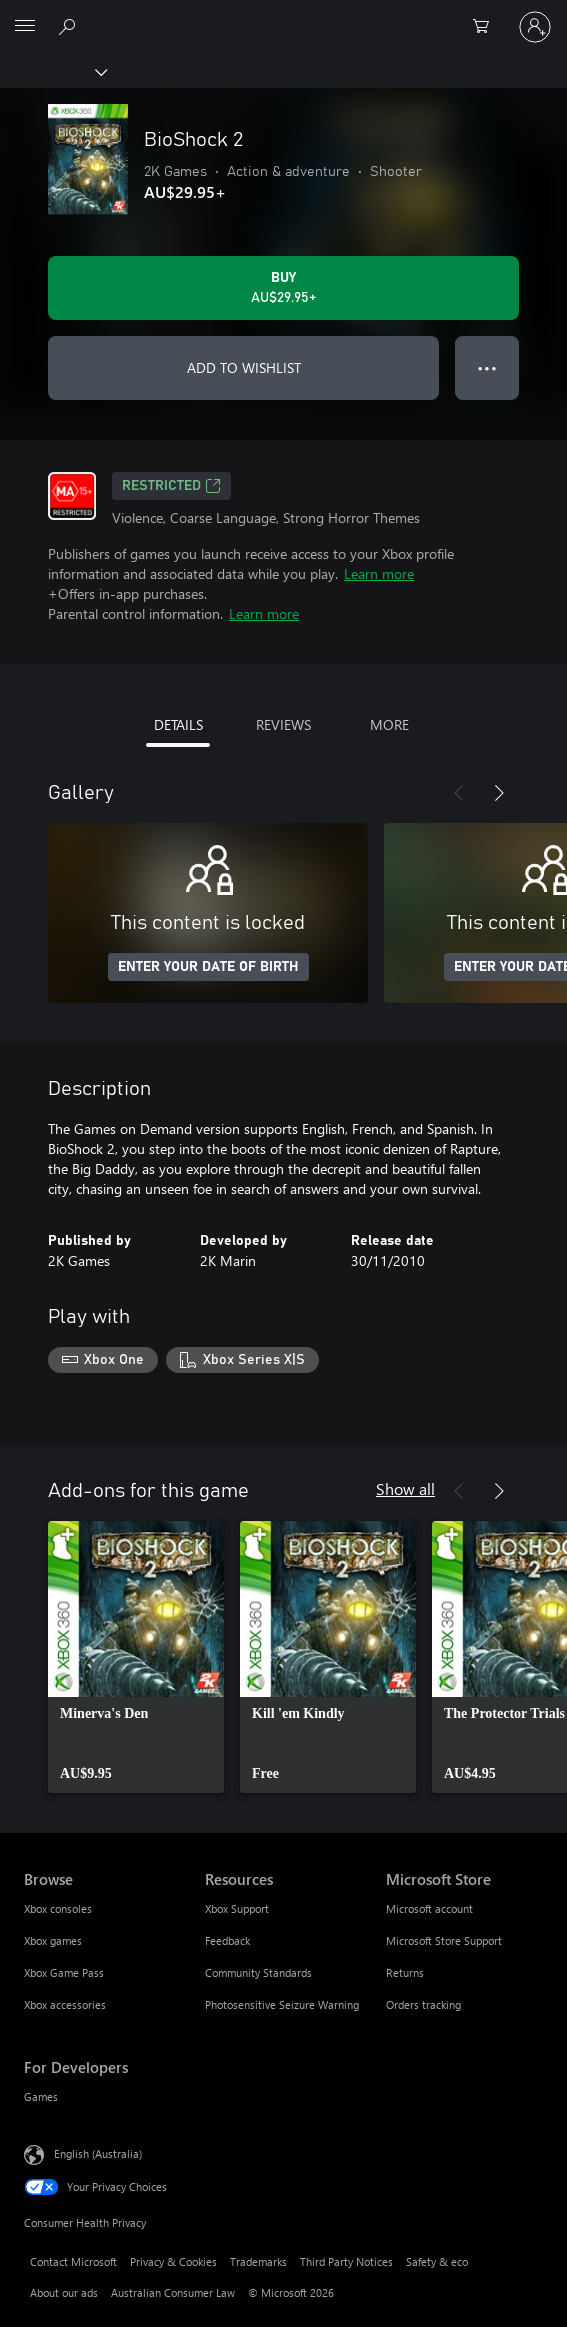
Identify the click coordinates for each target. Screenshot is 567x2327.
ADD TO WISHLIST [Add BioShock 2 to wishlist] (244, 367)
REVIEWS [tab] (283, 724)
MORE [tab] (389, 724)
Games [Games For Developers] (41, 2096)
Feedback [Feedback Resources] (227, 1940)
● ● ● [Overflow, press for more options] (487, 367)
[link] (136, 1657)
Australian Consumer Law (173, 2292)
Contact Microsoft (73, 2261)
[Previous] (459, 793)
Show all (405, 1488)
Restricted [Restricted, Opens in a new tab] (171, 486)
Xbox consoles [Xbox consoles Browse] (58, 1908)
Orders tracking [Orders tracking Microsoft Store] (423, 2004)
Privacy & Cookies (173, 2261)
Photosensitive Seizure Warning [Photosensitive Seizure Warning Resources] (282, 2004)
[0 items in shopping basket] (487, 27)
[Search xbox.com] (70, 26)
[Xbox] (52, 71)
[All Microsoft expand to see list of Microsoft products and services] (25, 27)
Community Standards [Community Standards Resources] (258, 1972)
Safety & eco (437, 2261)
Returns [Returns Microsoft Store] (405, 1972)
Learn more (379, 573)
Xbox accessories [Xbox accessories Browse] (65, 2004)
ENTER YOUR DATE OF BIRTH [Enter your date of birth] (208, 967)
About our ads (64, 2292)
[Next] (499, 793)
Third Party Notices (346, 2261)
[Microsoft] (283, 15)
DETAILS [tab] (178, 724)
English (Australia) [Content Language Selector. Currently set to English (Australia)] (98, 2152)
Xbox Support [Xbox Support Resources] (237, 1908)
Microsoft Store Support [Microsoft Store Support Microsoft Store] (444, 1940)
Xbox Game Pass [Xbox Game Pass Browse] (64, 1972)
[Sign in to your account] (535, 27)
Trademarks (258, 2261)
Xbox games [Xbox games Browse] (53, 1940)
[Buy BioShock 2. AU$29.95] (283, 288)
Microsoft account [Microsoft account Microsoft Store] (429, 1908)
